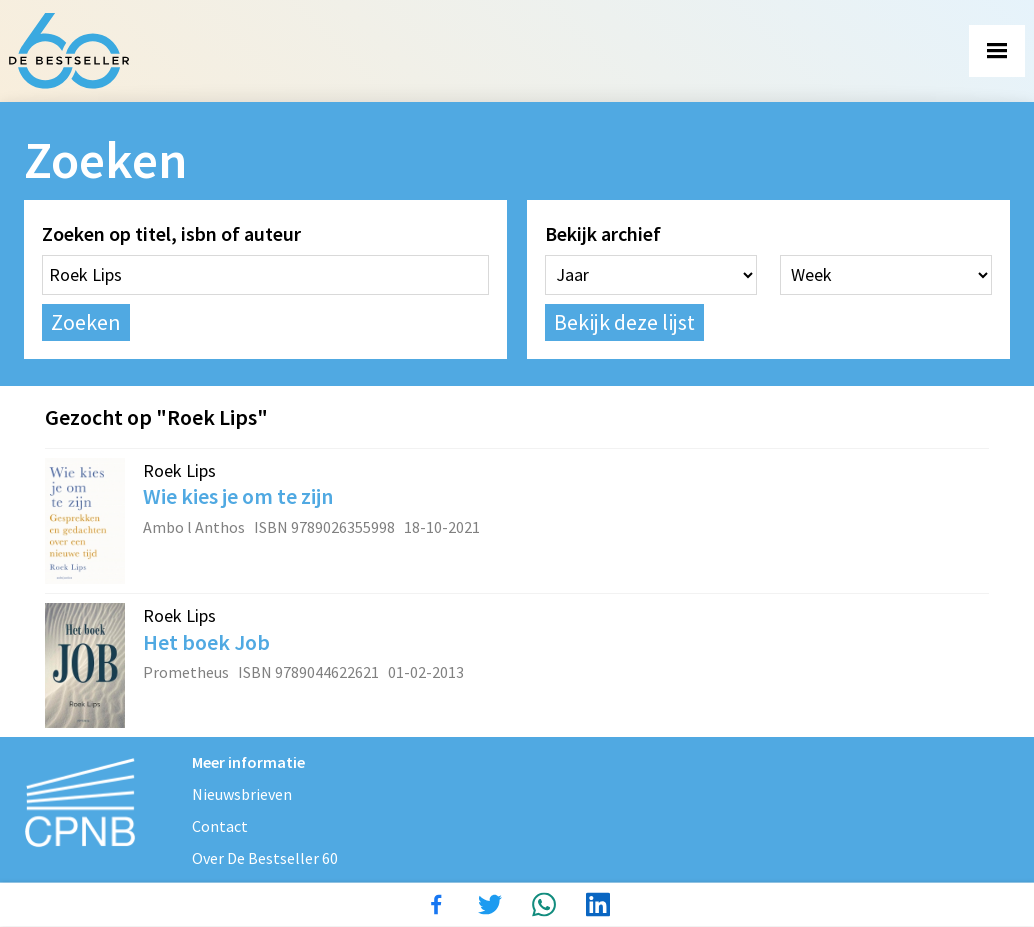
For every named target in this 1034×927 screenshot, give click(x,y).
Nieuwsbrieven (242, 794)
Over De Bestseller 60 (265, 858)
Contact (220, 826)
